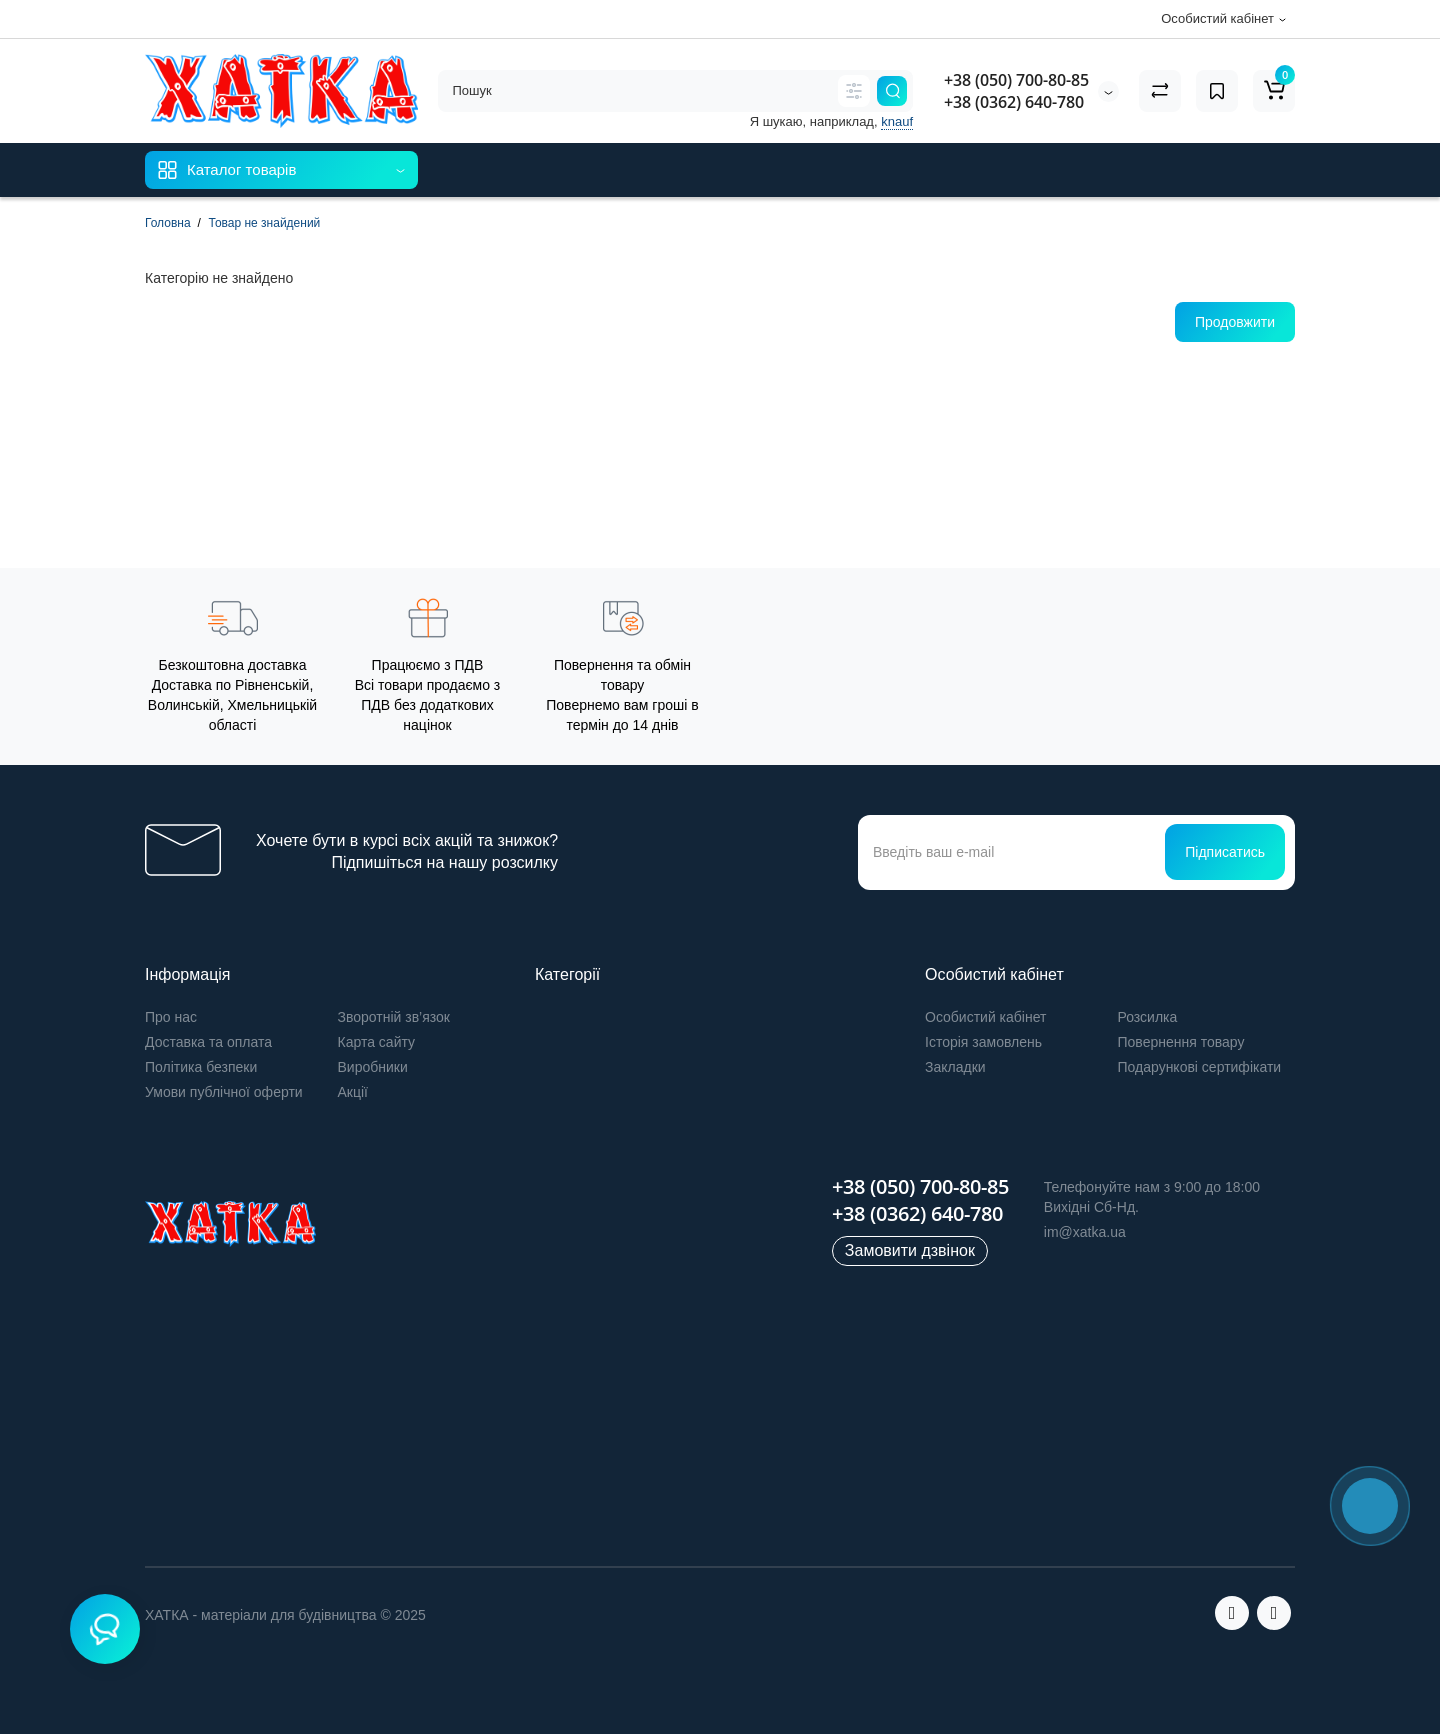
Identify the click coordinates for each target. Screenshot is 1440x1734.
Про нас (171, 1017)
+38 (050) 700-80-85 (1016, 80)
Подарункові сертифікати (1200, 1067)
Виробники (373, 1067)
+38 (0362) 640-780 (1014, 102)
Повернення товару (1181, 1042)
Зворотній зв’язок (394, 1017)
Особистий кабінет (985, 1017)
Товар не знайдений (264, 223)
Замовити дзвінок (910, 1250)
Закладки (955, 1067)
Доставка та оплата (208, 1042)
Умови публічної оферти (224, 1092)
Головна (168, 223)
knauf (897, 121)
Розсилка (1148, 1017)
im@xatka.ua (1085, 1232)
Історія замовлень (983, 1042)
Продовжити (1235, 322)
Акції (353, 1092)
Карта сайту (377, 1042)
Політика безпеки (201, 1067)
